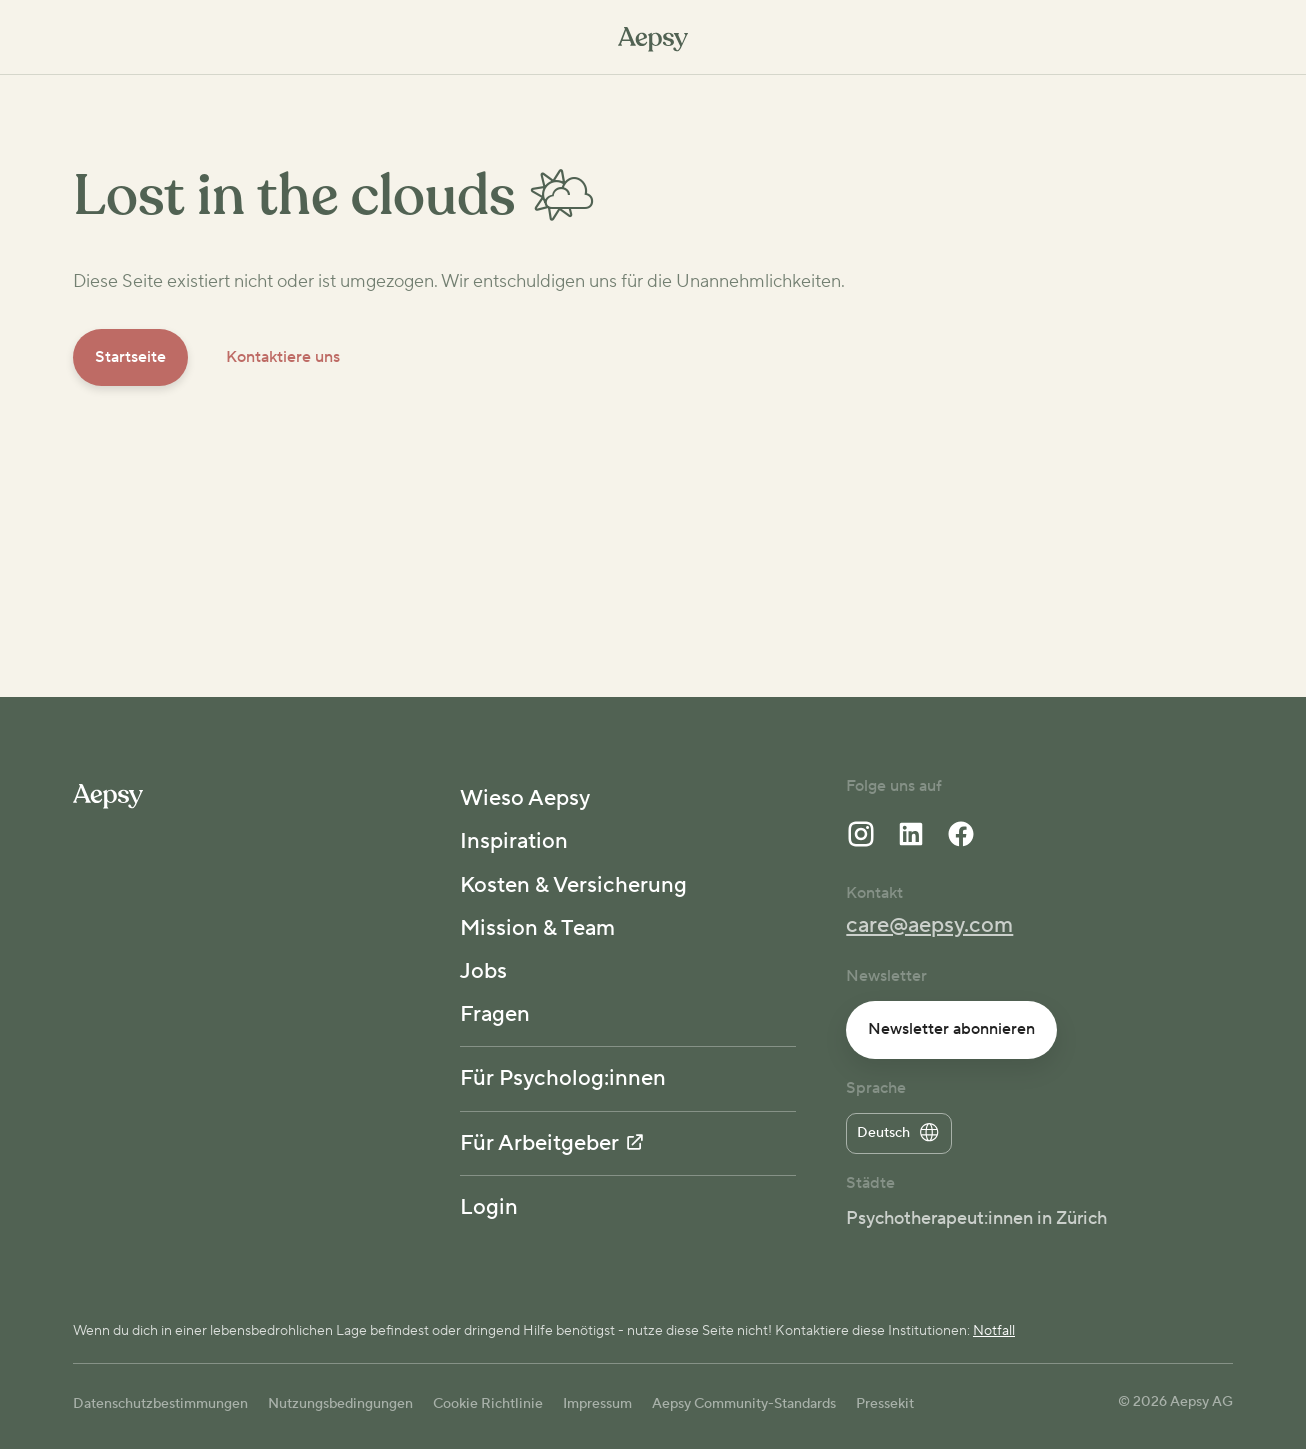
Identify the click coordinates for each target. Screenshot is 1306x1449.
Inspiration (514, 841)
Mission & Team (537, 928)
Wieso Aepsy (525, 798)
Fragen (495, 1014)
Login (489, 1207)
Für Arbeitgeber (551, 1143)
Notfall (994, 1331)
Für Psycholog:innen (563, 1078)
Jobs (483, 971)
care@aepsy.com (929, 925)
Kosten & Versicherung (573, 885)
